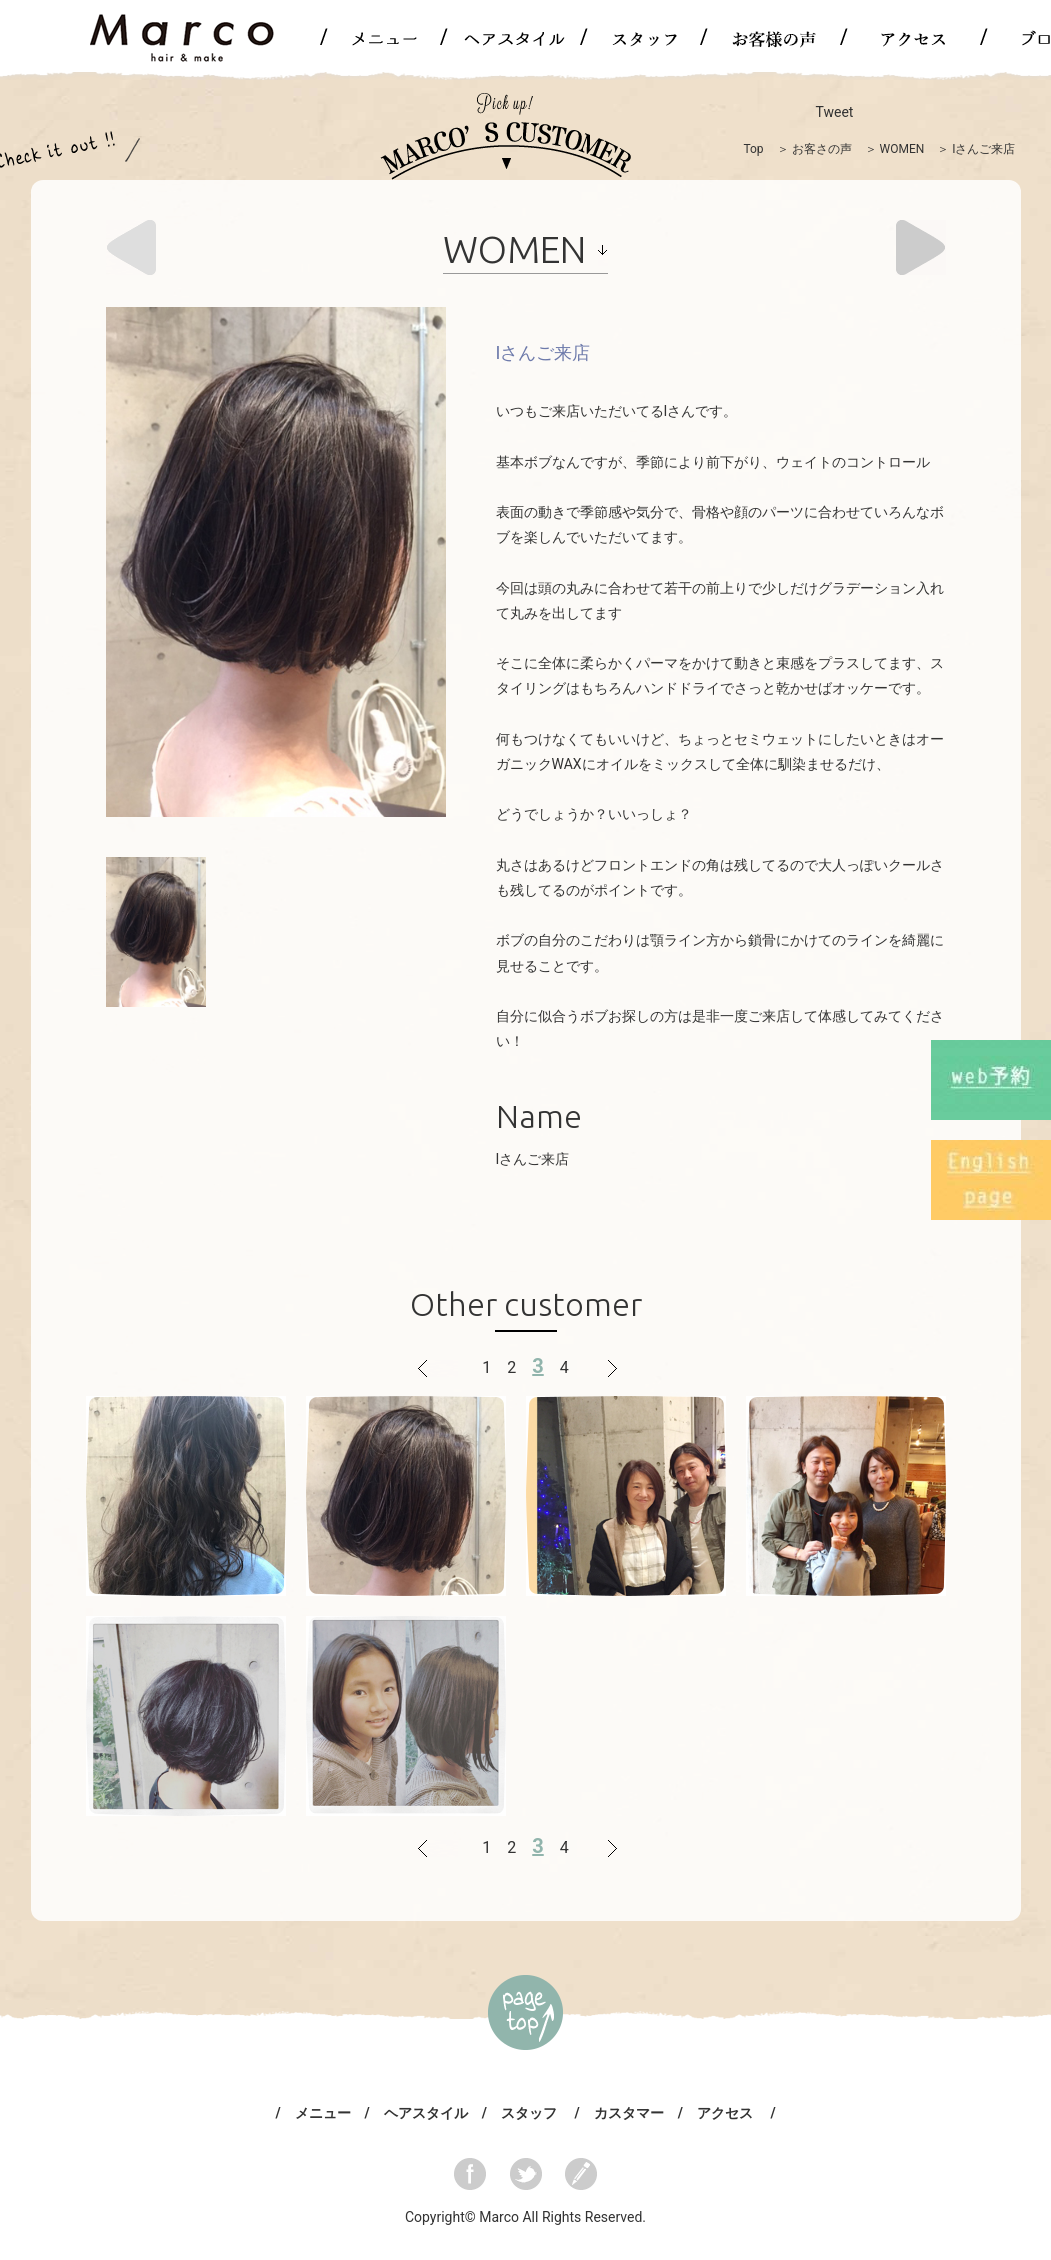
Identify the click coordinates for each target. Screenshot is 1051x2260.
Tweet (835, 112)
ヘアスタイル (426, 2113)
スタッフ (530, 2113)
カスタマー (629, 2113)
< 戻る (446, 1368)
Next (921, 247)
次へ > (605, 1368)
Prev (131, 247)
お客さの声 (822, 149)
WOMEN (902, 149)
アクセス (726, 2113)
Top (753, 149)
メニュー (323, 2113)
